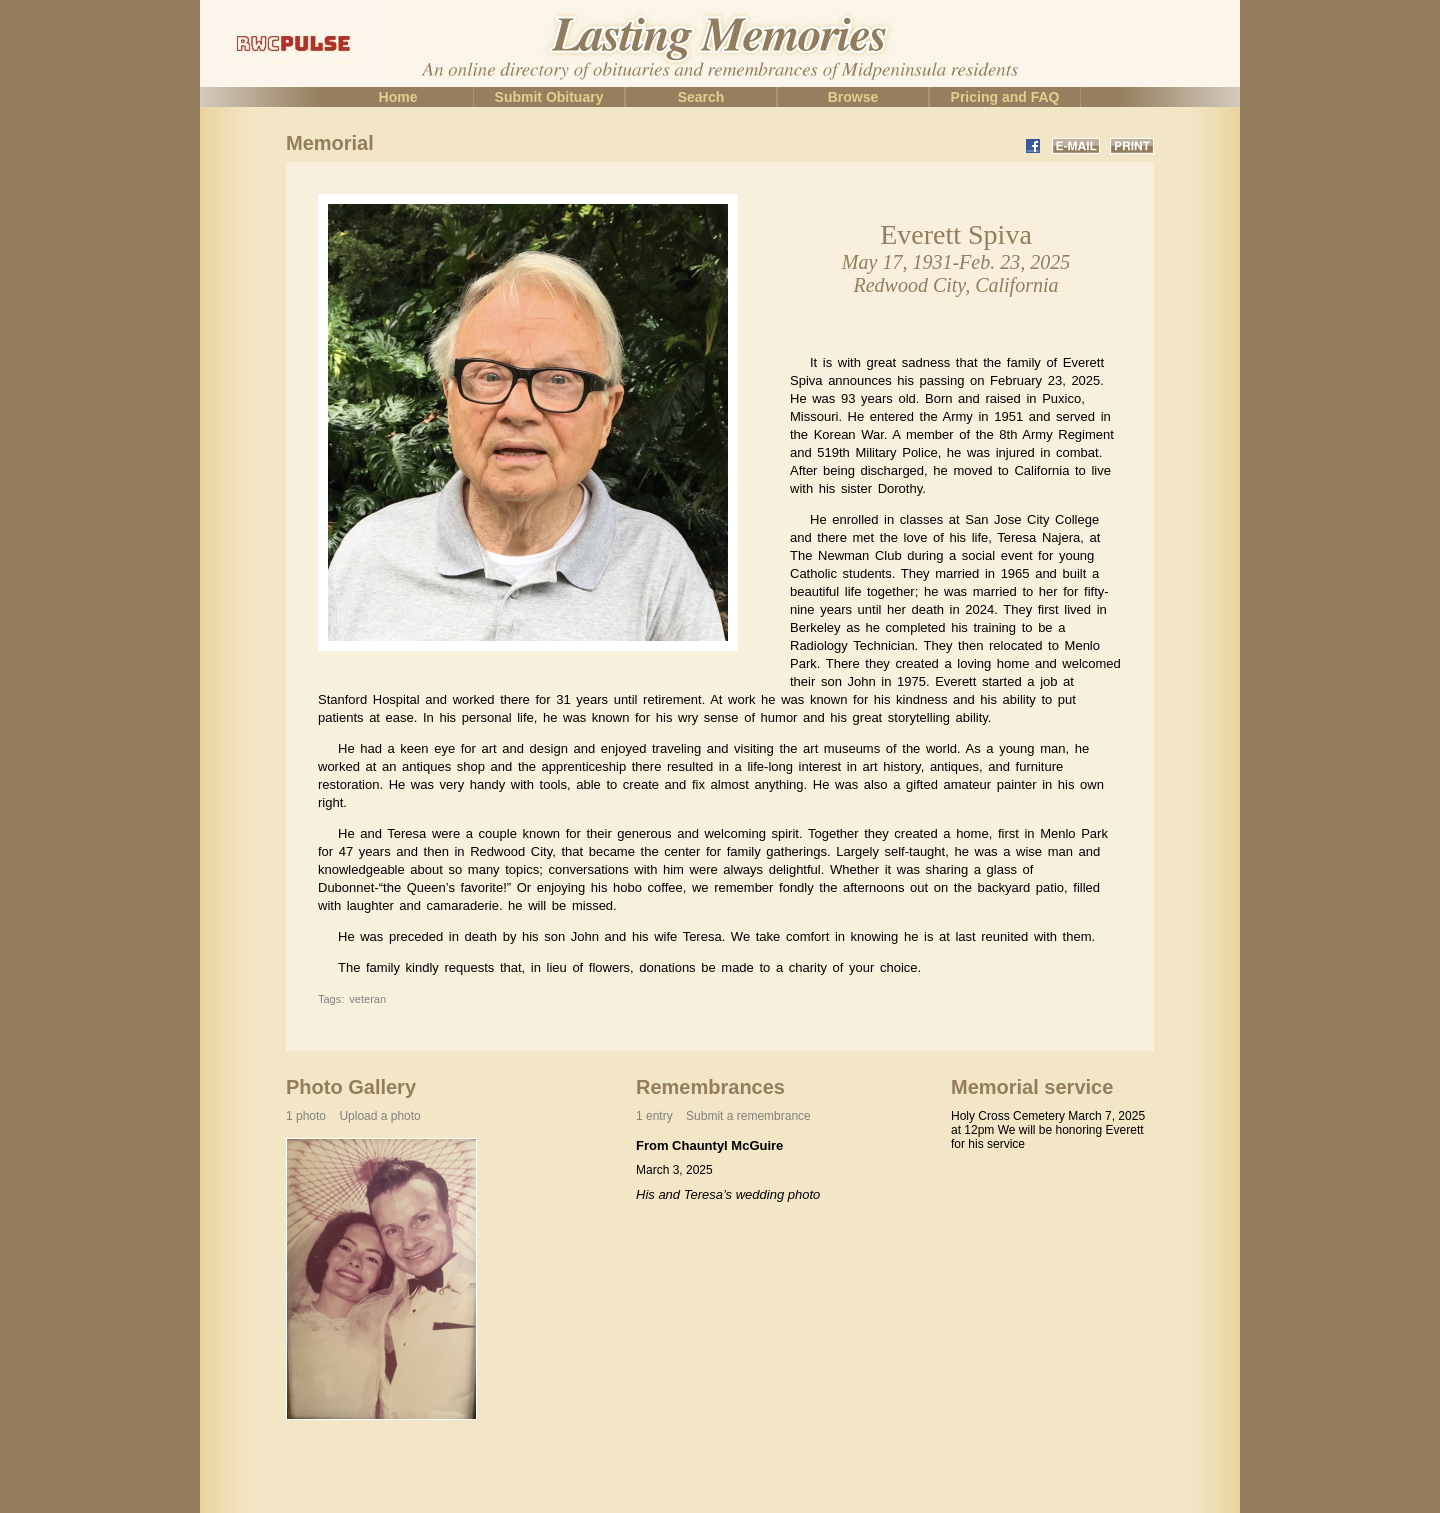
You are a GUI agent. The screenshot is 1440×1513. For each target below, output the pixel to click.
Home (398, 97)
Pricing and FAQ (1005, 97)
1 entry (723, 1116)
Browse (853, 97)
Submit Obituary (549, 97)
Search (701, 97)
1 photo (353, 1116)
